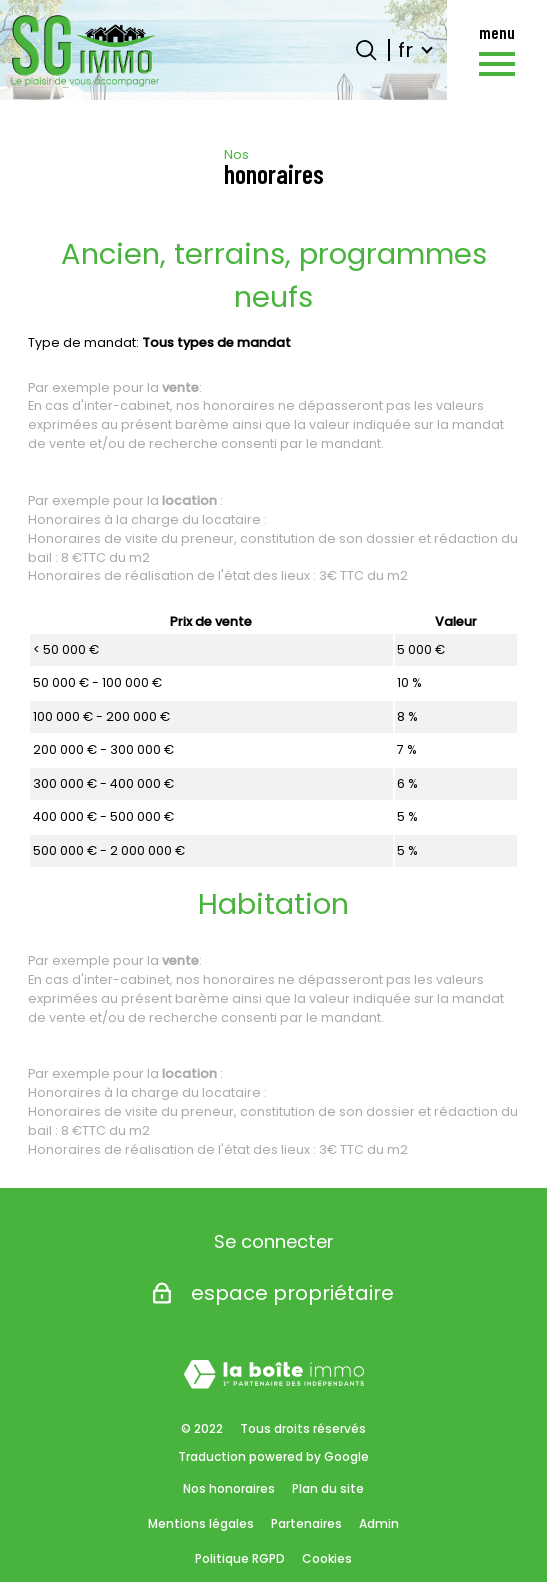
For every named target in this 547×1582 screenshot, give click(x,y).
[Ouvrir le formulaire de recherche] (366, 50)
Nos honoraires (229, 1488)
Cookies (327, 1558)
